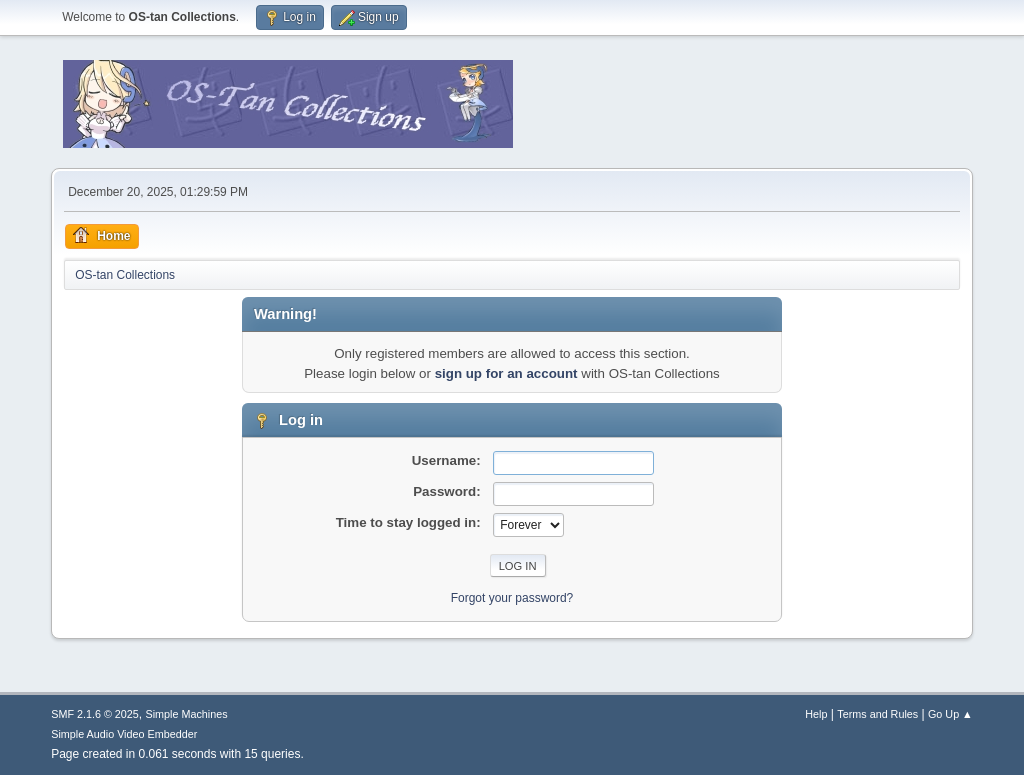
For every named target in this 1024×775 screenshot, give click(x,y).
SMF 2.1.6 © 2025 (95, 714)
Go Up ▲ (950, 714)
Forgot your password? (512, 598)
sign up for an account (506, 373)
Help (816, 714)
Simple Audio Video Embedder (124, 734)
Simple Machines (187, 714)
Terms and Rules (877, 714)
